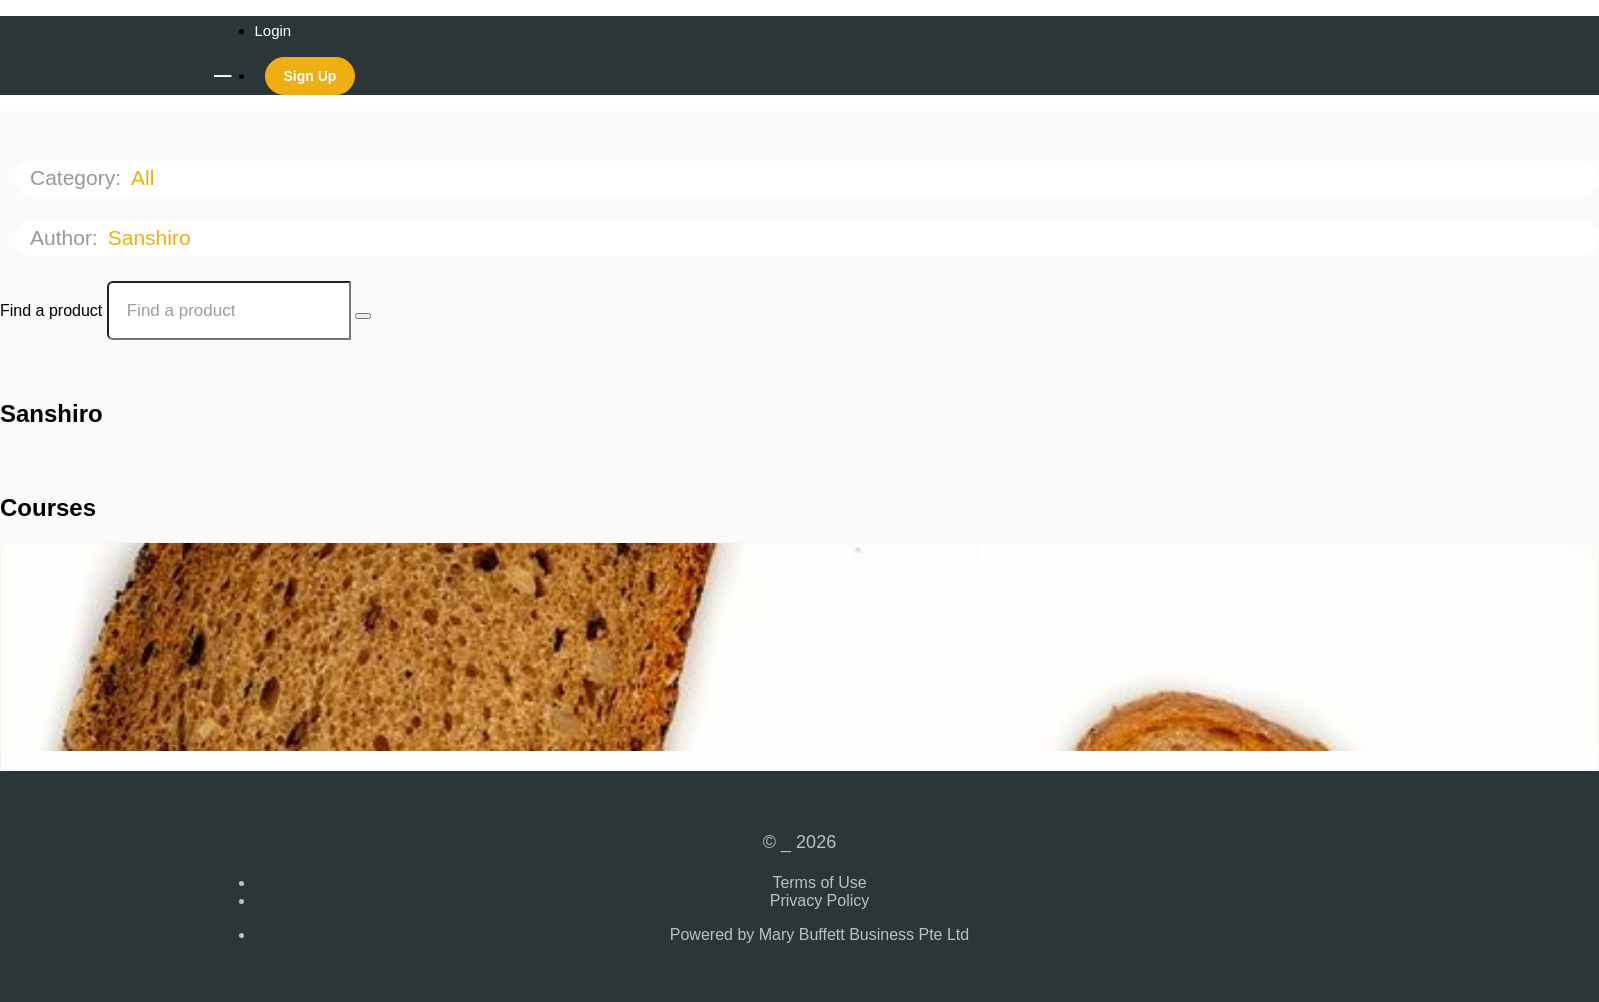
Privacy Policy (820, 900)
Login (273, 30)
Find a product (51, 310)
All (145, 177)
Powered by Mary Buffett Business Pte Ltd (819, 934)
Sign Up (310, 76)
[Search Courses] (363, 316)
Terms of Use (819, 882)
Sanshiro (152, 237)
